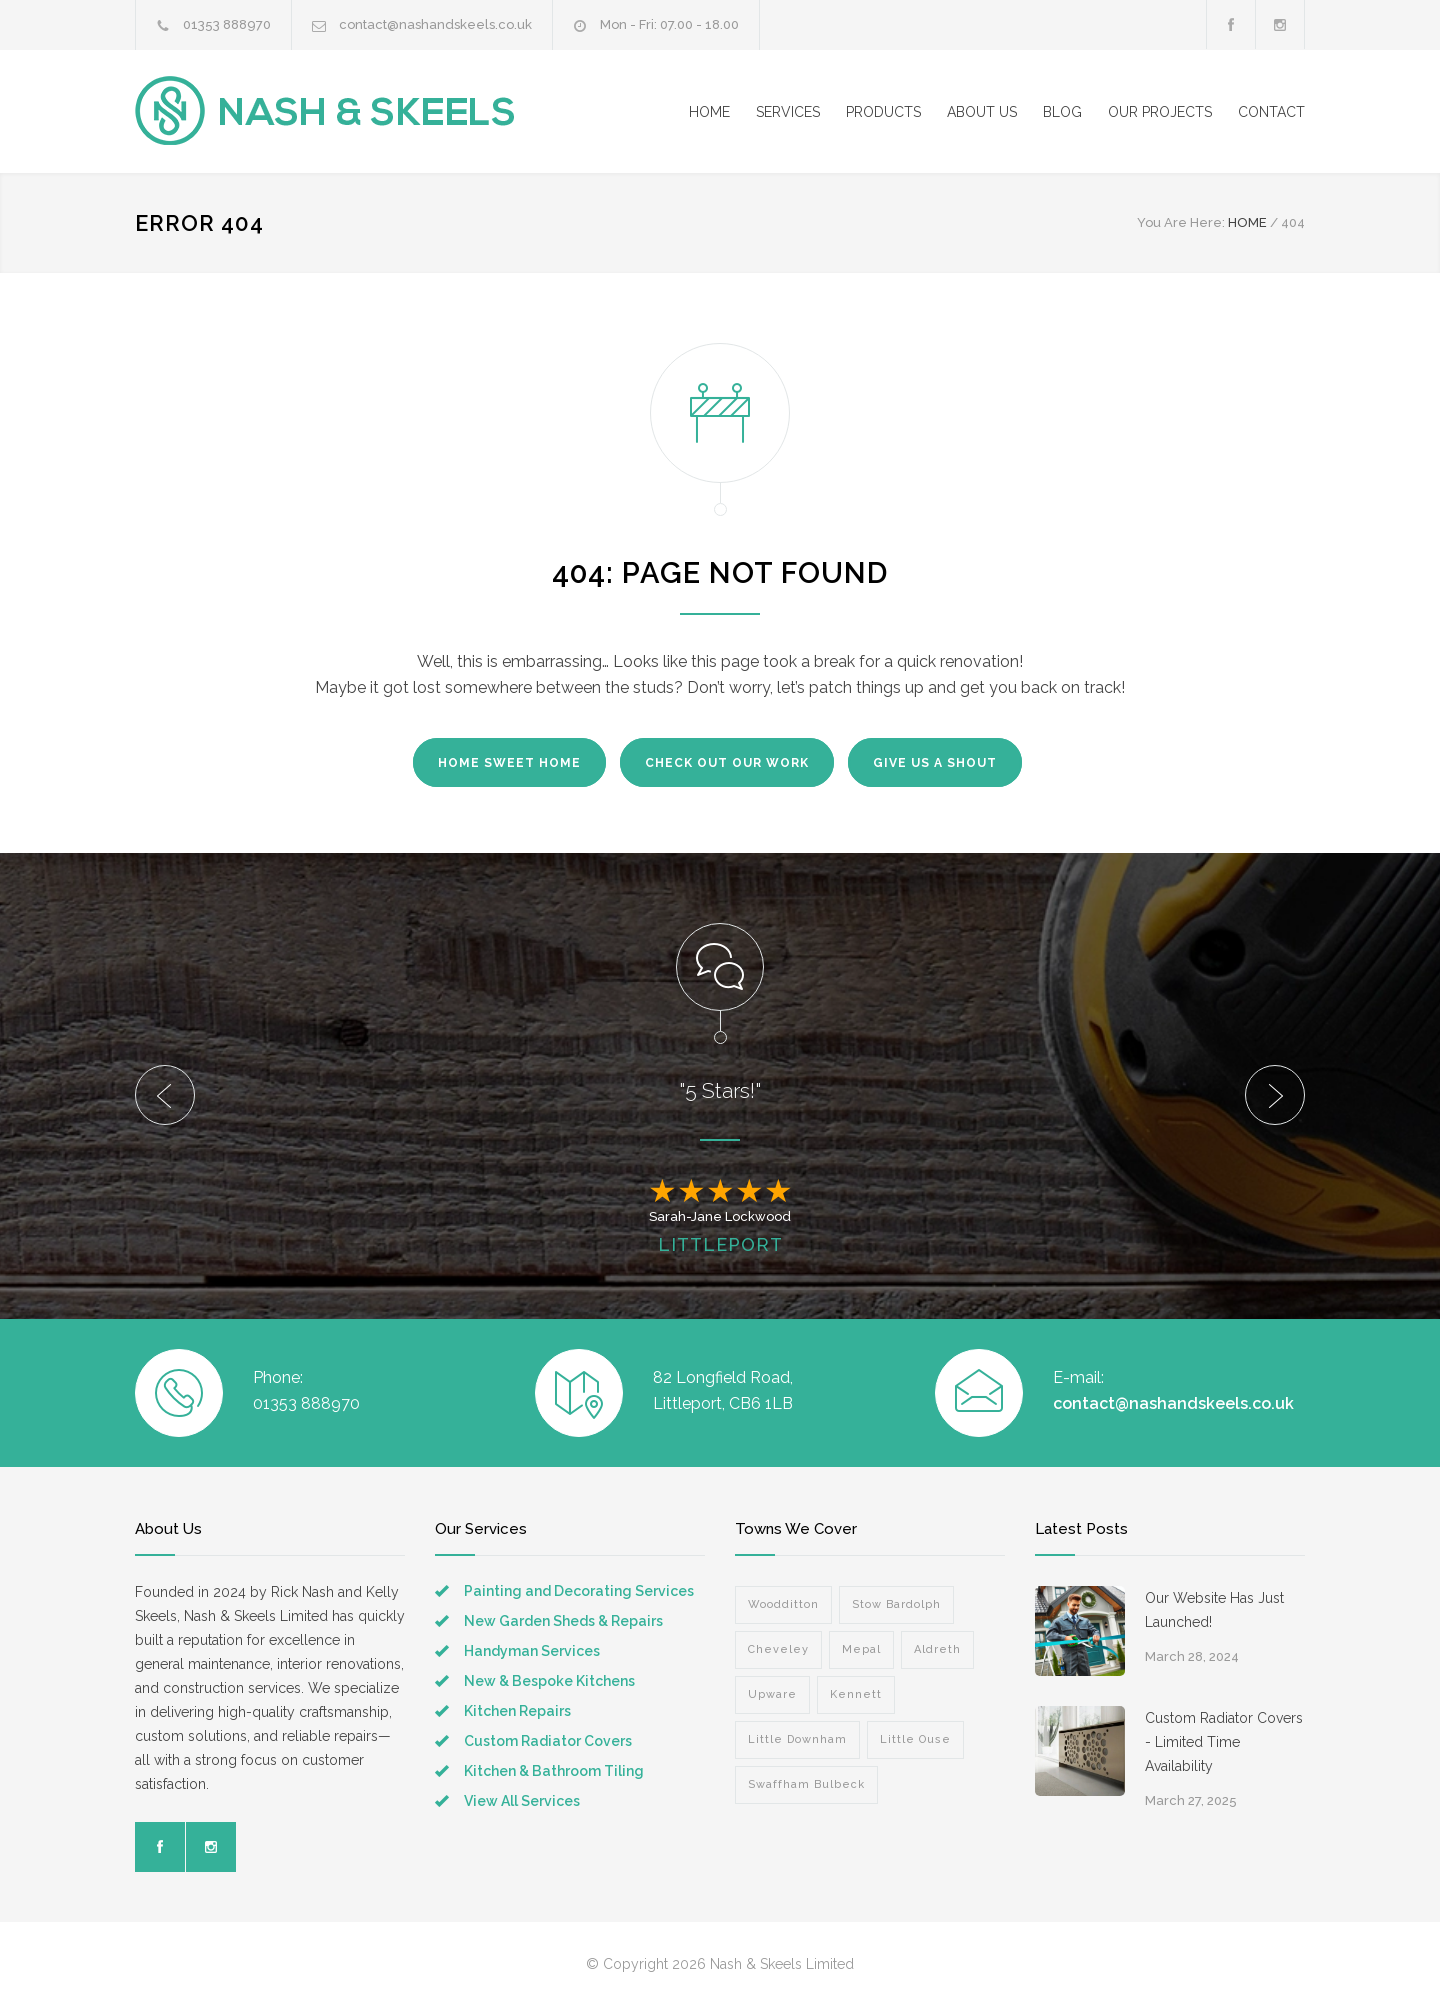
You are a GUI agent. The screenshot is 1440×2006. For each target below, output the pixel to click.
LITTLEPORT (720, 1244)
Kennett (856, 1694)
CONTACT (1271, 112)
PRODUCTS (883, 112)
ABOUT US (982, 112)
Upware (772, 1694)
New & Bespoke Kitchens (549, 1681)
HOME (709, 112)
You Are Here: (1181, 222)
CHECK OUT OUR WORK (727, 763)
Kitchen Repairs (517, 1711)
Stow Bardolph (896, 1604)
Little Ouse (915, 1739)
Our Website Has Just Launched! (1214, 1610)
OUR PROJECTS (1160, 112)
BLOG (1062, 112)
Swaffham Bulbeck (806, 1784)
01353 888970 (227, 24)
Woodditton (783, 1604)
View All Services (522, 1801)
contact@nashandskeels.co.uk (435, 24)
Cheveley (778, 1649)
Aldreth (937, 1649)
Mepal (861, 1649)
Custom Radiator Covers (548, 1741)
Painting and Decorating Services (579, 1591)
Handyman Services (532, 1651)
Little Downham (797, 1739)
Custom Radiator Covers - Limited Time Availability (1224, 1742)
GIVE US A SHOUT (935, 763)
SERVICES (788, 112)
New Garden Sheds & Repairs (563, 1621)
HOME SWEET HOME (509, 763)
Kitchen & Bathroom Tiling (554, 1771)
